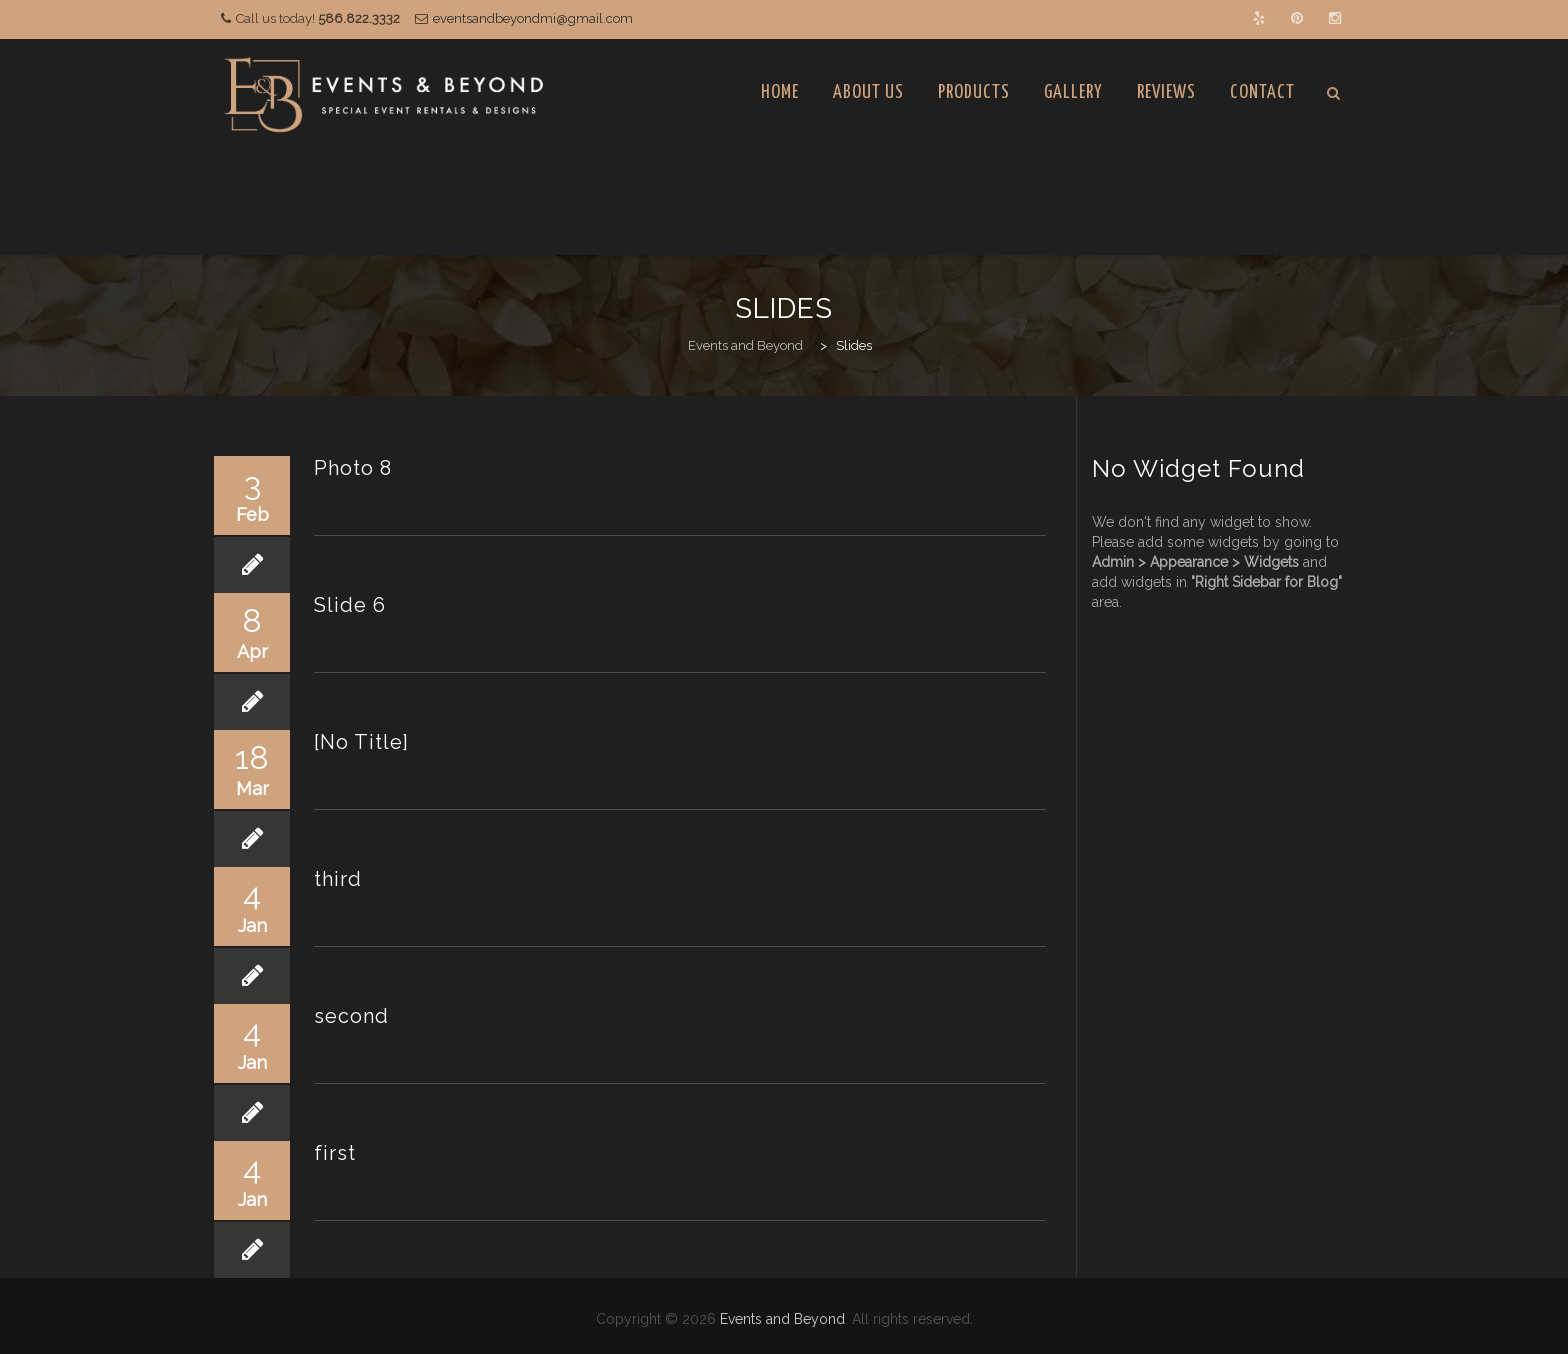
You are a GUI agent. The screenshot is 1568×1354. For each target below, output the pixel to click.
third (338, 879)
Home (780, 92)
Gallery (1073, 92)
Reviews (1166, 92)
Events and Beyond (782, 1319)
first (335, 1153)
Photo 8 (353, 468)
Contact (1262, 92)
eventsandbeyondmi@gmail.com (533, 18)
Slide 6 (350, 605)
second (351, 1016)
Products (974, 92)
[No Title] (361, 742)
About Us (868, 92)
